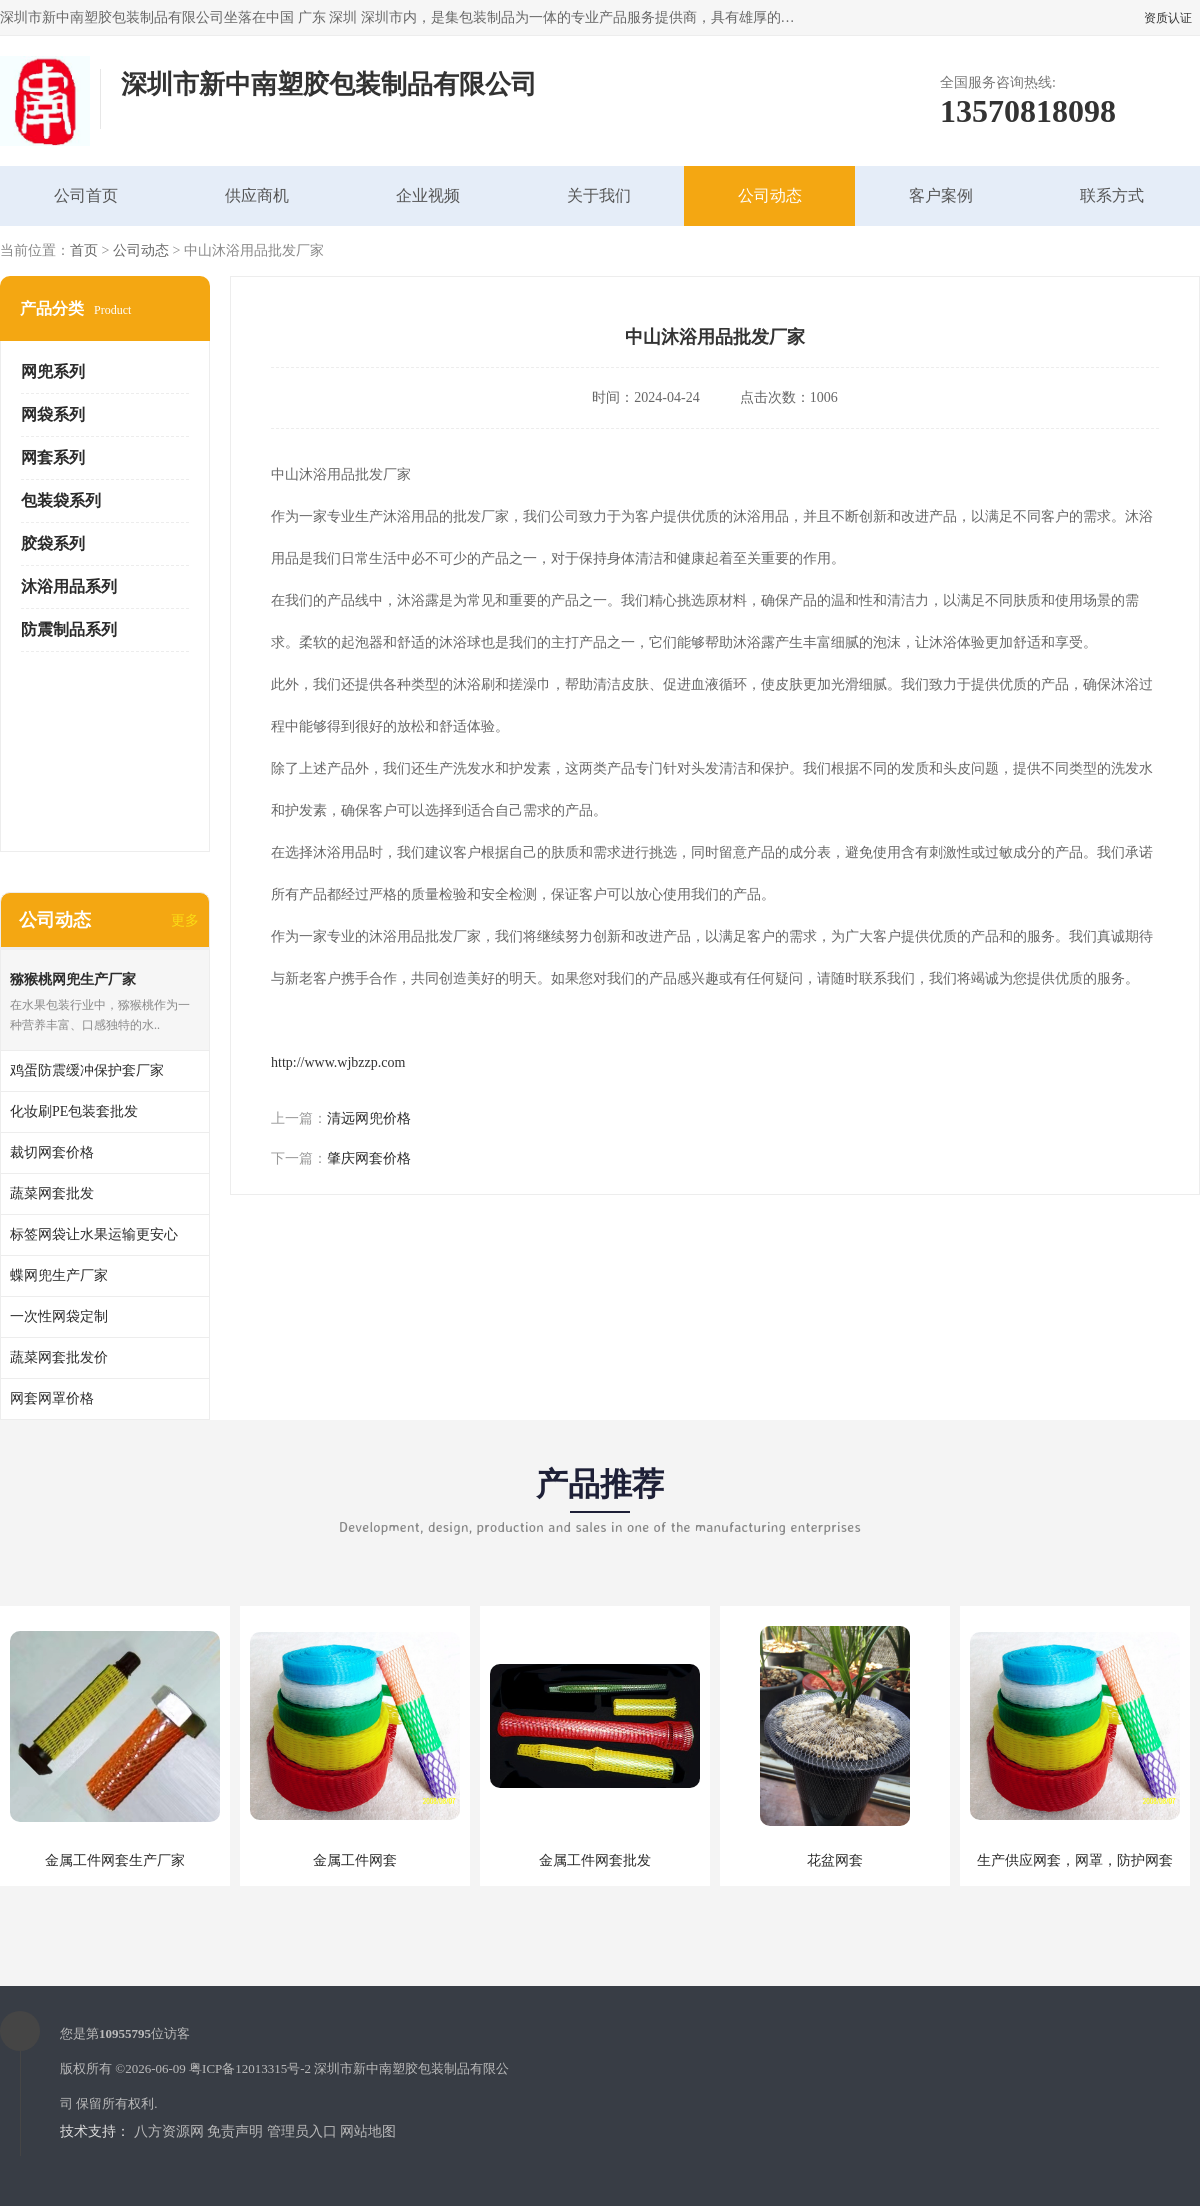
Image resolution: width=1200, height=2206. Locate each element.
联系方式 (1112, 195)
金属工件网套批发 (595, 1860)
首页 (84, 250)
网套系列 (53, 457)
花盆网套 (835, 1860)
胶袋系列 (53, 543)
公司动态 (770, 195)
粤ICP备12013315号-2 (250, 2068)
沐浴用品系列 (69, 586)
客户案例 (941, 195)
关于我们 (599, 195)
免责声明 (235, 2131)
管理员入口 (302, 2131)
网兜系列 (53, 371)
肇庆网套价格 (369, 1158)
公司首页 (86, 195)
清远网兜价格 (369, 1118)
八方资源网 (169, 2131)
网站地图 (368, 2131)
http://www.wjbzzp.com (338, 1062)
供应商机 (257, 195)
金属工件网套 (355, 1860)
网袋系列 (53, 414)
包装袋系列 (61, 500)
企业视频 (428, 195)
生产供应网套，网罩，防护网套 (1075, 1860)
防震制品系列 (69, 629)
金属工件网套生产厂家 (115, 1860)
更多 (185, 920)
